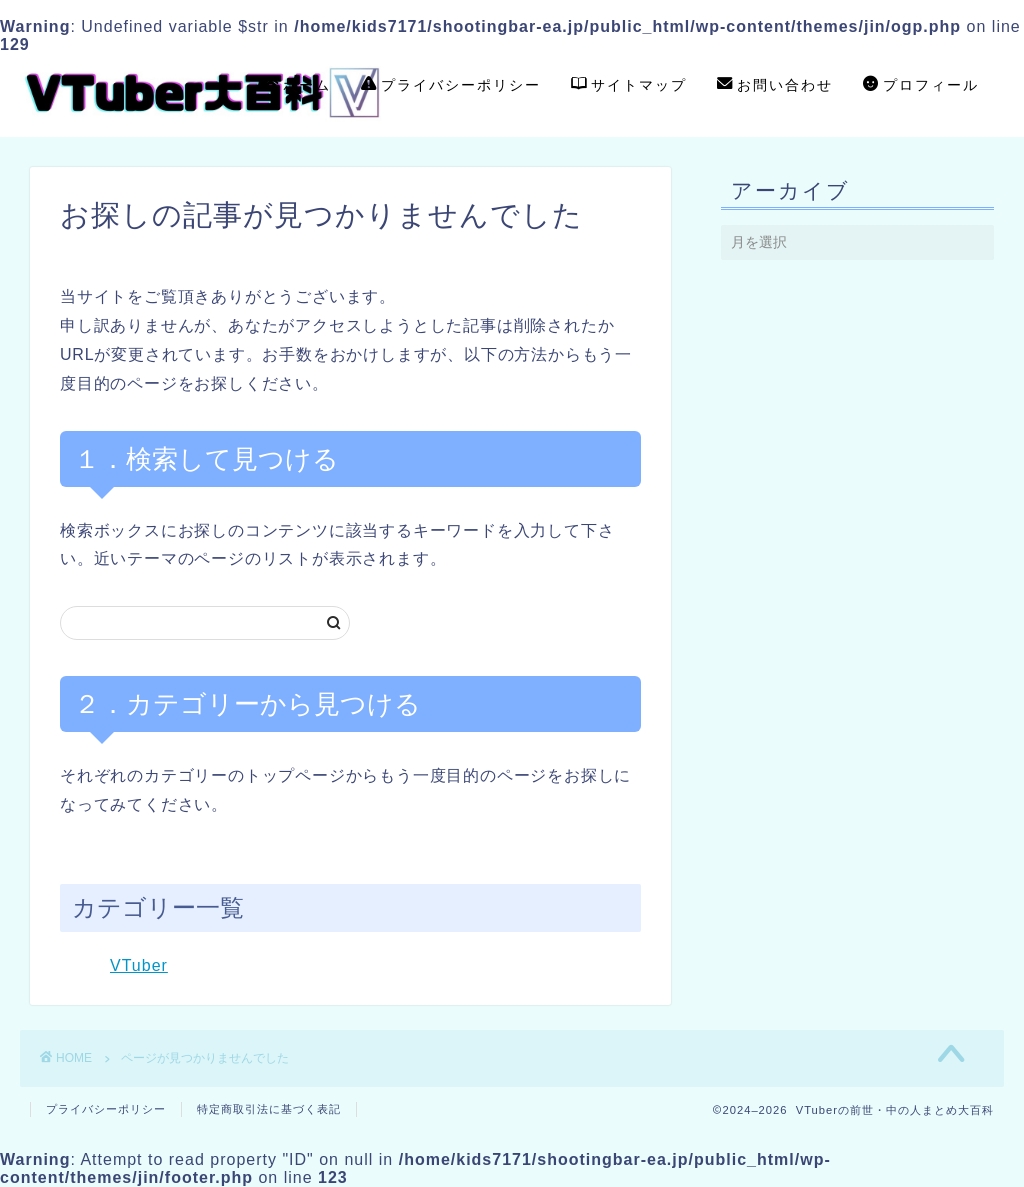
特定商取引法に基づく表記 (269, 1109)
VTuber (139, 965)
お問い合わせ (775, 86)
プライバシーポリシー (451, 86)
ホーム (297, 86)
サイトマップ (629, 86)
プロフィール (921, 86)
